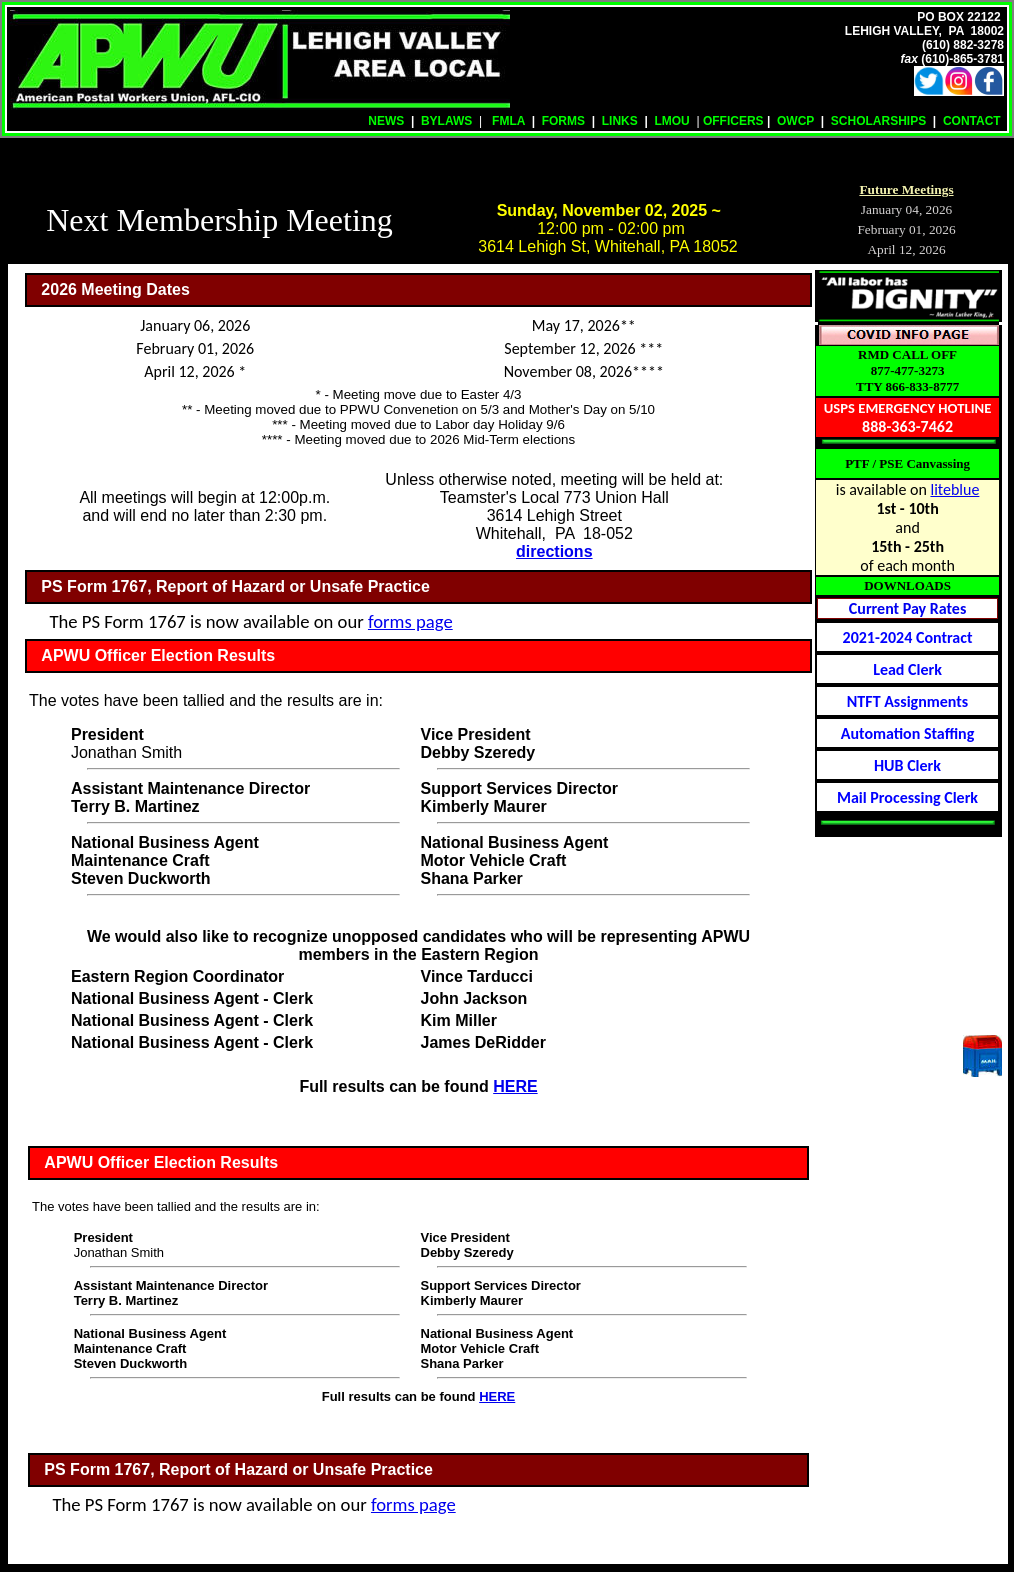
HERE (515, 1086)
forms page (410, 621)
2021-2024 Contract (908, 637)
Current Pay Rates (907, 608)
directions (554, 551)
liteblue (954, 489)
